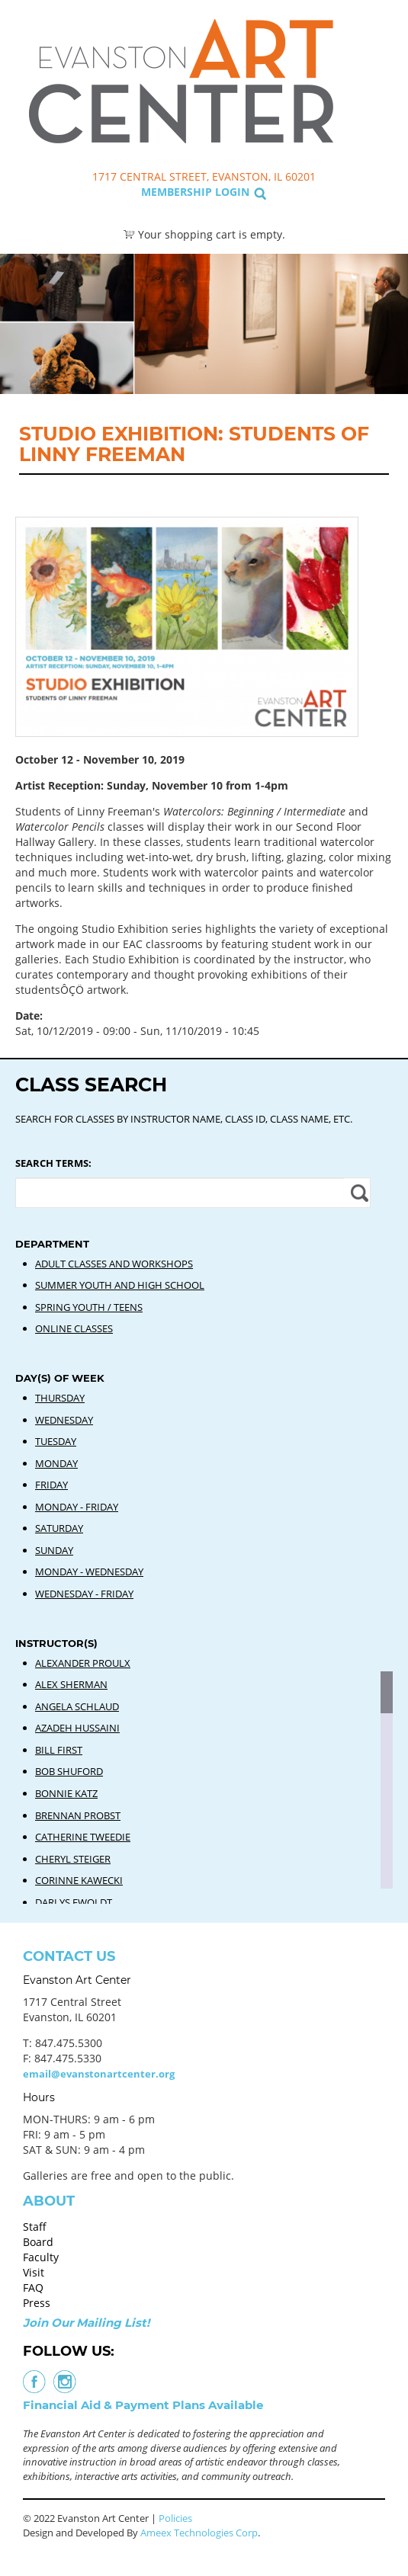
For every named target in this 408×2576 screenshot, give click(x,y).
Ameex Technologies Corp (199, 2532)
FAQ (33, 2287)
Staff (35, 2226)
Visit (33, 2272)
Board (38, 2242)
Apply (357, 1192)
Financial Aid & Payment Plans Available (143, 2405)
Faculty (41, 2257)
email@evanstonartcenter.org (99, 2074)
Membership (176, 191)
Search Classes (367, 84)
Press (36, 2303)
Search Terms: (53, 1163)
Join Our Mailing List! (86, 2322)
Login (232, 191)
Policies (175, 2518)
